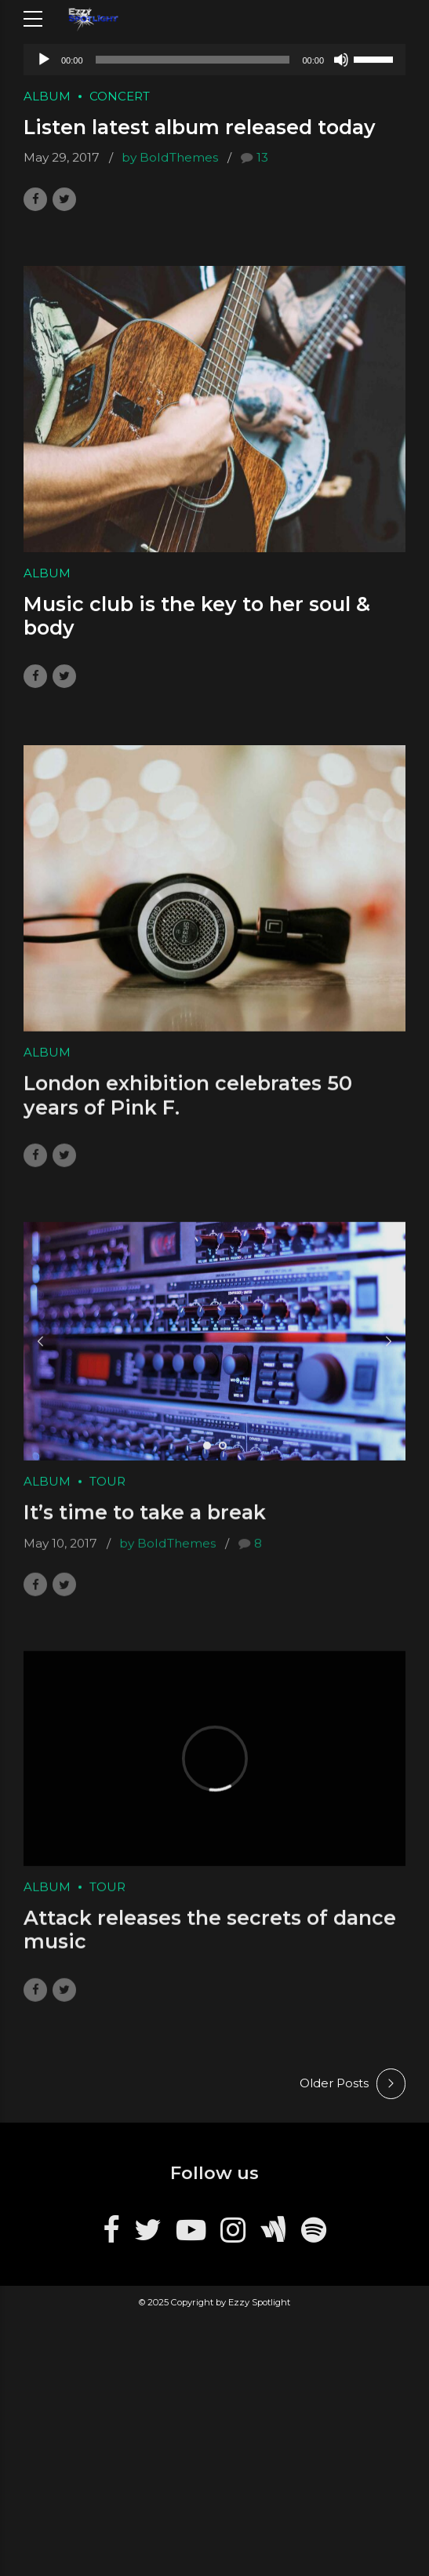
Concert (119, 96)
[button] (41, 1354)
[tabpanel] (214, 1354)
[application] (214, 59)
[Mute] (341, 59)
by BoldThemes (170, 158)
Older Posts (334, 2083)
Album (47, 96)
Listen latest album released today (200, 128)
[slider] (193, 60)
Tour (107, 1494)
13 (262, 158)
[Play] (44, 59)
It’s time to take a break (145, 1525)
